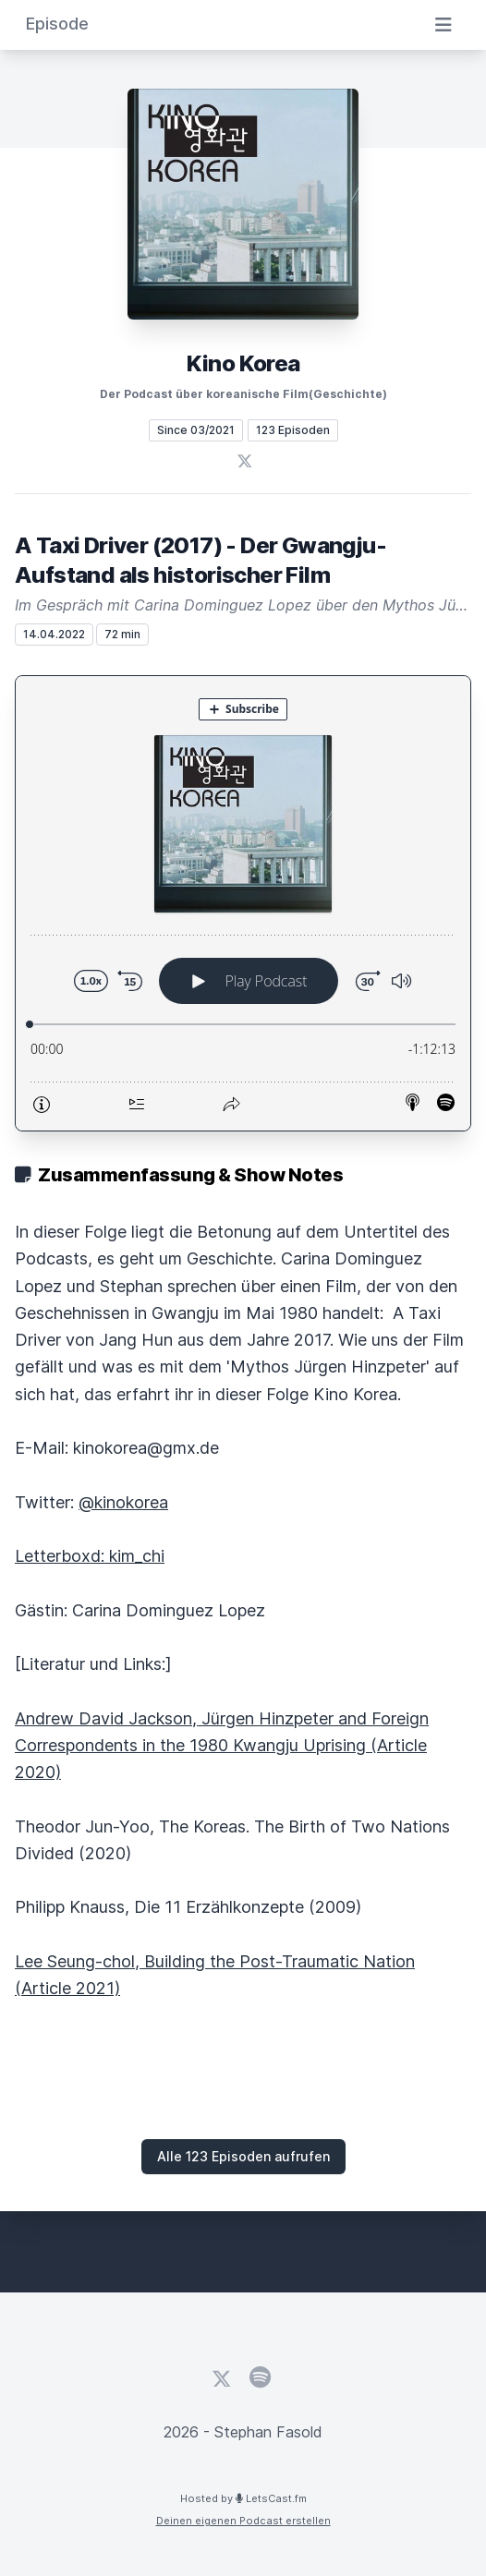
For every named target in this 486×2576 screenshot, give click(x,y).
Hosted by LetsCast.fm (243, 2498)
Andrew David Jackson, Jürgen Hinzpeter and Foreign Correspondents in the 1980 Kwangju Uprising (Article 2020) (222, 1746)
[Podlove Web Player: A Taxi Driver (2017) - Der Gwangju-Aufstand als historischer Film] (243, 903)
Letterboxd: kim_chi (89, 1556)
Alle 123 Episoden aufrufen (243, 2156)
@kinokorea (123, 1502)
